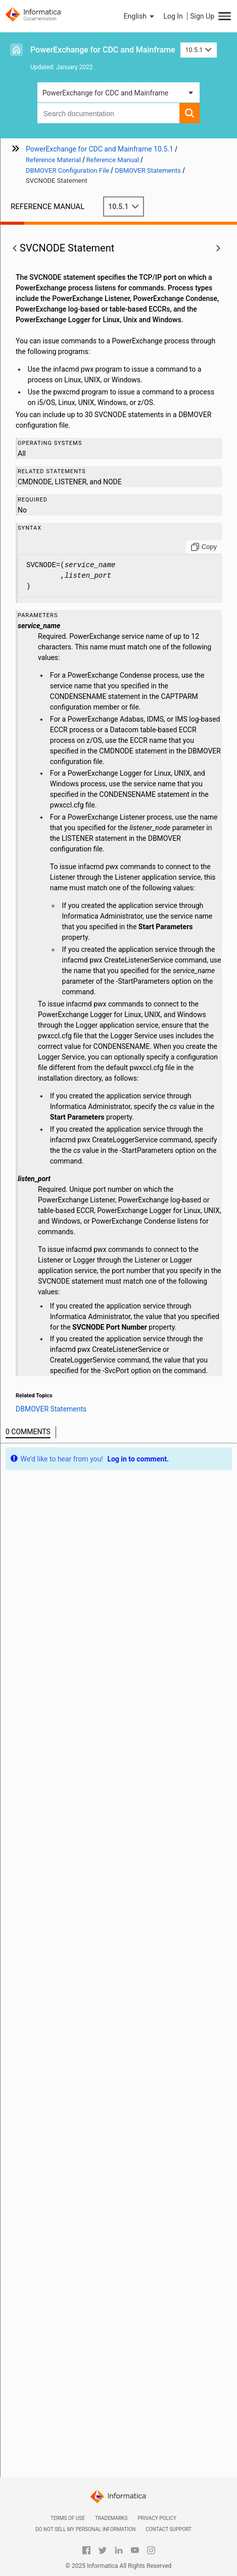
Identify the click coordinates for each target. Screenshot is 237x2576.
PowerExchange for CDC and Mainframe (102, 50)
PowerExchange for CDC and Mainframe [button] (105, 93)
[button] (140, 16)
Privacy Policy (157, 2518)
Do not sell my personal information (85, 2529)
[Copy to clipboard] (204, 546)
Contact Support (169, 2529)
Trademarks (111, 2518)
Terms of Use (68, 2518)
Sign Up (202, 16)
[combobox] (108, 113)
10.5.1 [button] (198, 50)
